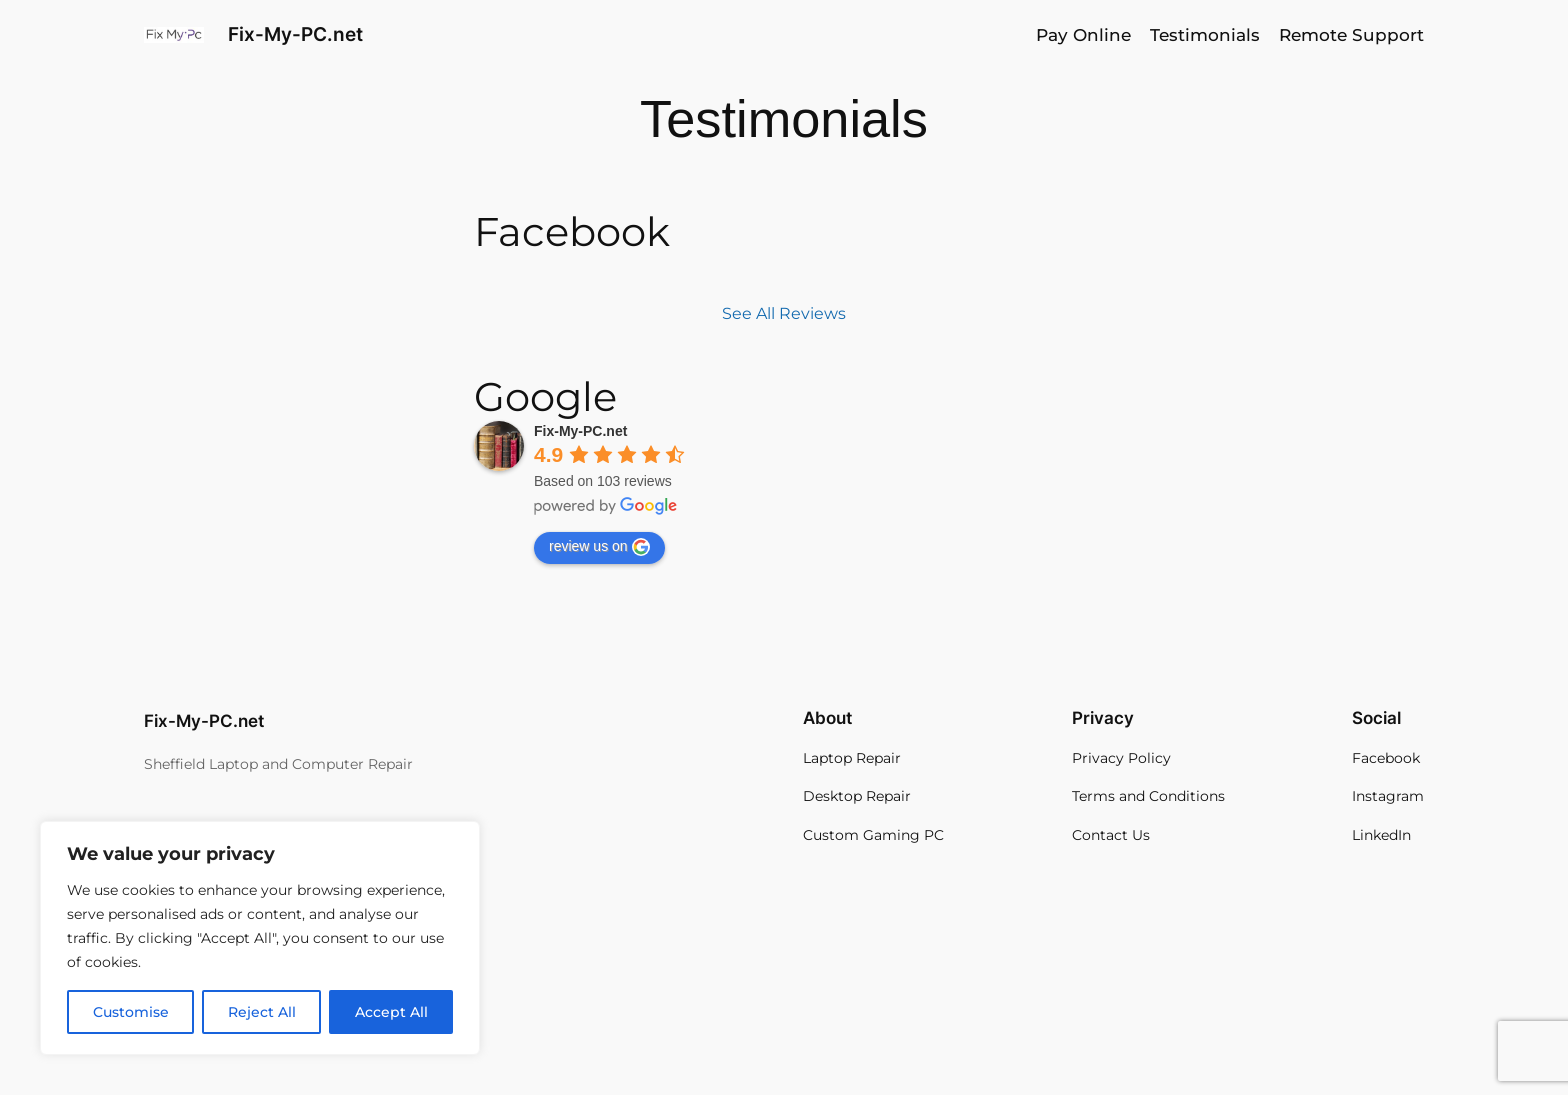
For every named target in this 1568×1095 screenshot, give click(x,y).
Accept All (391, 1012)
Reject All (262, 1012)
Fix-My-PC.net (295, 34)
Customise (131, 1012)
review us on (599, 547)
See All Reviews (784, 313)
